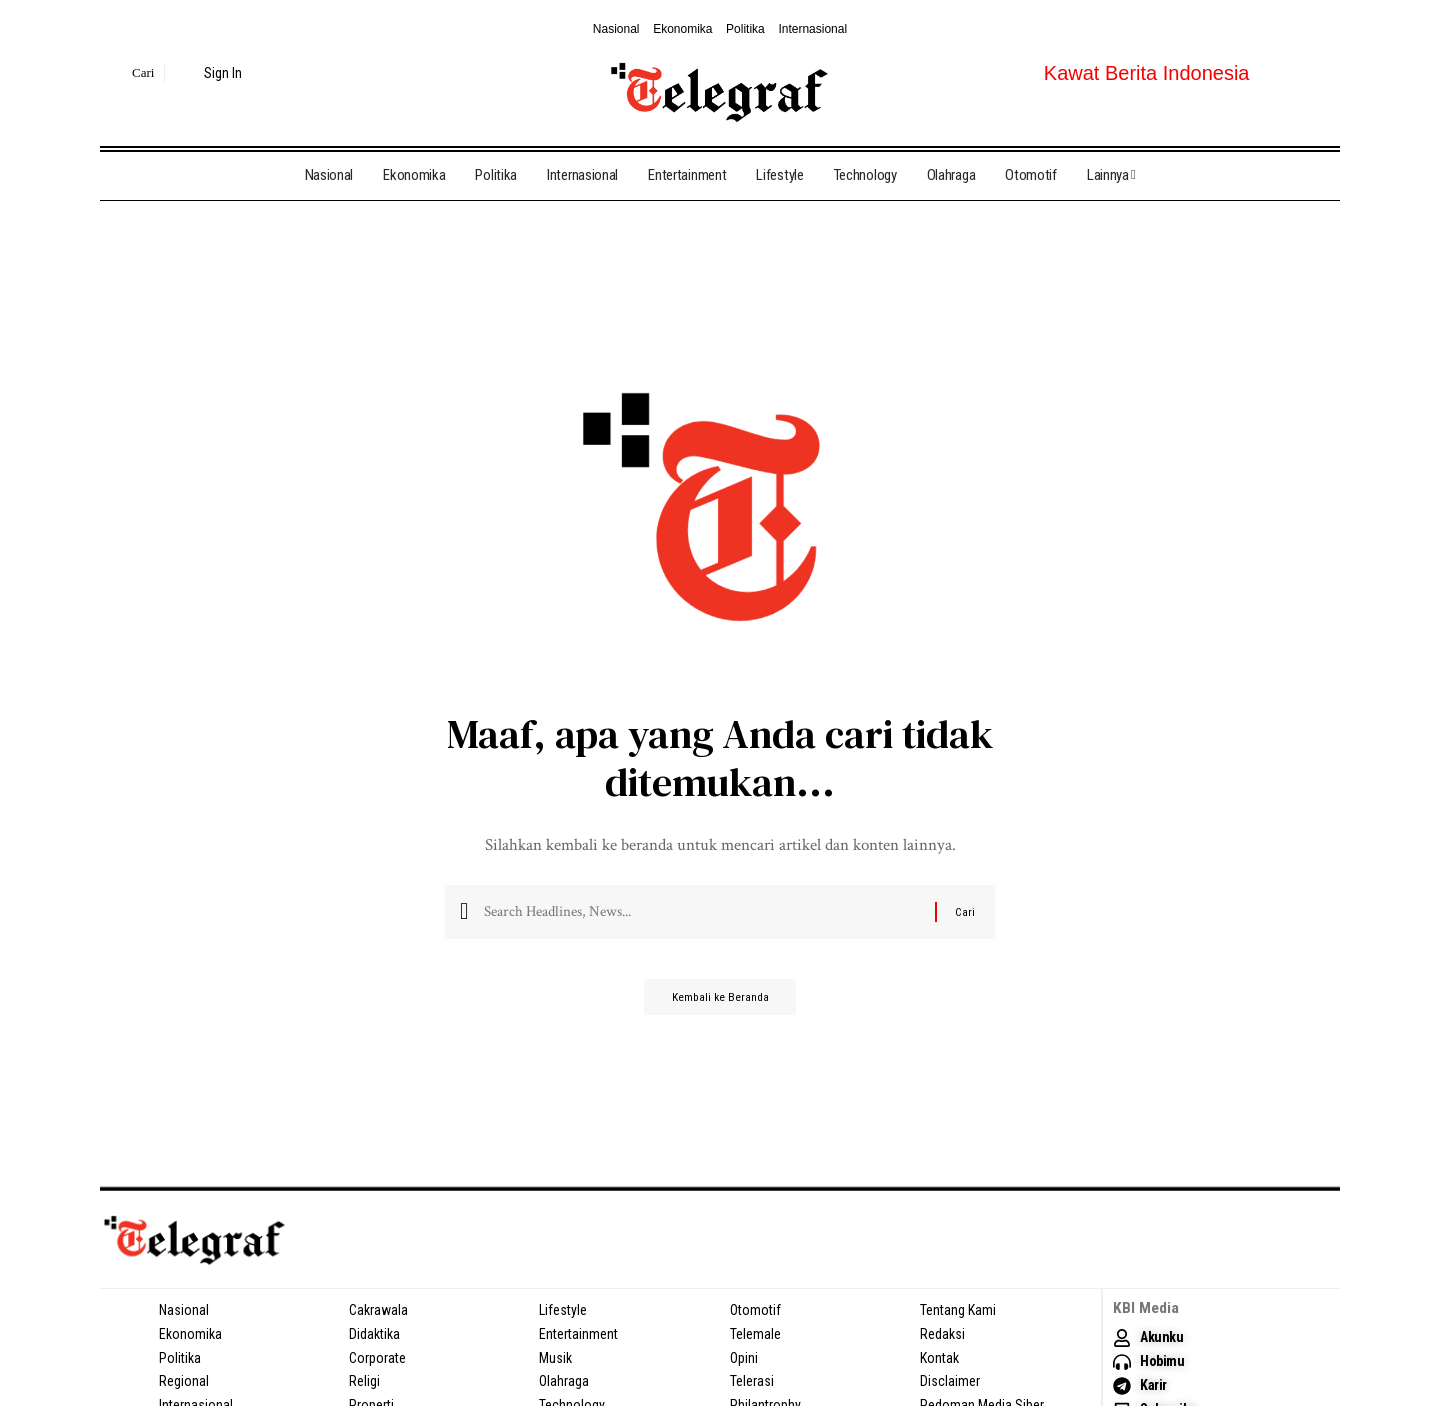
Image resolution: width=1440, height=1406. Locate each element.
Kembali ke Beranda (720, 1005)
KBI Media (1146, 1307)
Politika (745, 29)
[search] (129, 73)
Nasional (616, 29)
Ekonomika (682, 29)
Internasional (812, 29)
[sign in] (211, 73)
